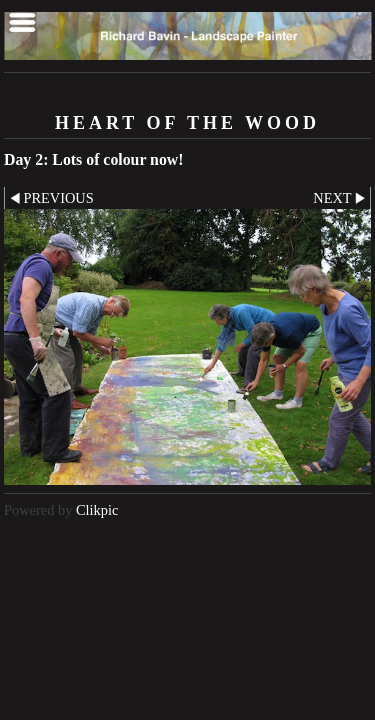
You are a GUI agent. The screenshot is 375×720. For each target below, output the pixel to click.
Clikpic (97, 510)
